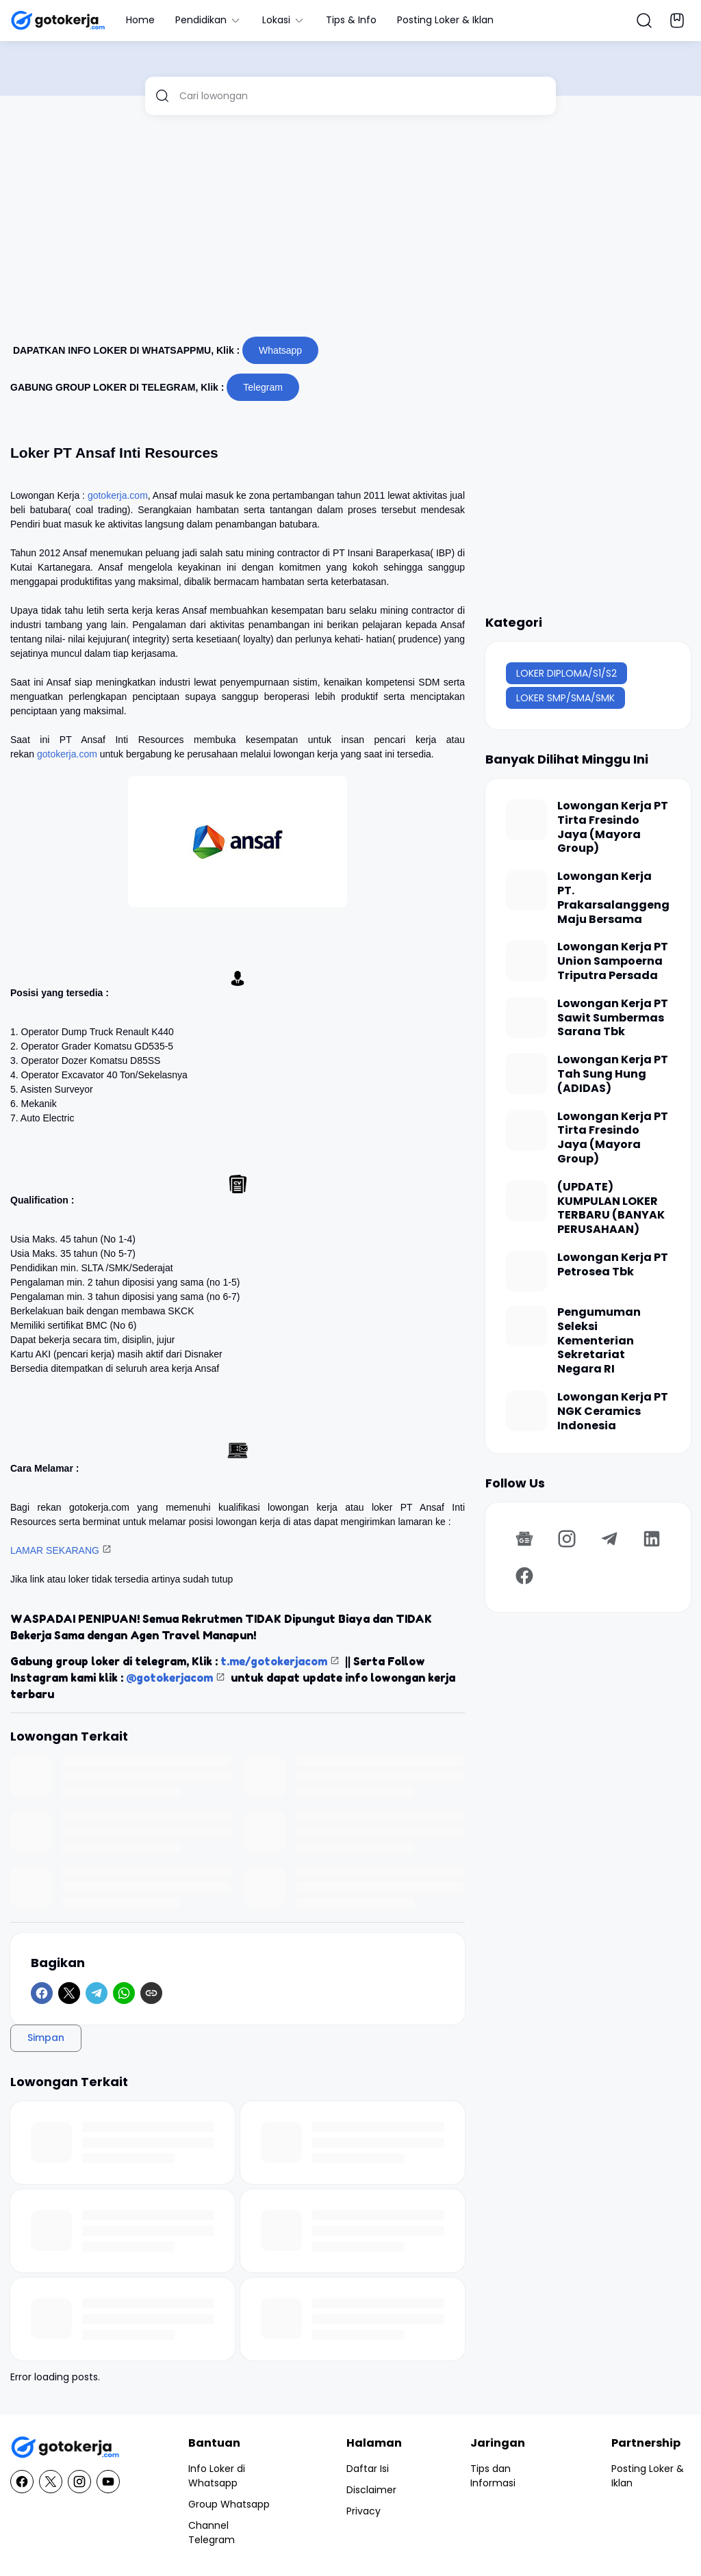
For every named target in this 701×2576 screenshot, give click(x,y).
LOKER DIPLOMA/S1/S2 (566, 673)
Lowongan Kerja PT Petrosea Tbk (612, 1265)
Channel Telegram (211, 2533)
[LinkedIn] (651, 1538)
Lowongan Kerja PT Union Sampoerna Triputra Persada (612, 961)
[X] (69, 1993)
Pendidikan (208, 20)
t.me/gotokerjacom (273, 1661)
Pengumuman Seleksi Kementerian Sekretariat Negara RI (599, 1341)
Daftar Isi (367, 2468)
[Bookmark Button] (677, 20)
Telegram (263, 387)
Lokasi (283, 20)
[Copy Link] (151, 1993)
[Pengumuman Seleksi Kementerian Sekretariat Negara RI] (526, 1325)
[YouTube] (108, 2481)
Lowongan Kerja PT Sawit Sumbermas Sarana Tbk (612, 1018)
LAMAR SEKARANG (54, 1550)
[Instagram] (566, 1538)
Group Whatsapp (229, 2504)
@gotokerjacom (169, 1677)
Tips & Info (351, 20)
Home (140, 20)
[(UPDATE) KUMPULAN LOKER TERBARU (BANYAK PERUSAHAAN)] (526, 1200)
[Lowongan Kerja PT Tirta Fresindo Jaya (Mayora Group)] (526, 819)
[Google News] (524, 1538)
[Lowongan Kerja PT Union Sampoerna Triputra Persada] (526, 960)
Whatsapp (280, 350)
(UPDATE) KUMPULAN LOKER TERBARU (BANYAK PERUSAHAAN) (611, 1208)
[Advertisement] (350, 231)
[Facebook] (42, 1993)
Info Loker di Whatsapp (216, 2476)
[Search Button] (644, 20)
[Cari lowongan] (362, 96)
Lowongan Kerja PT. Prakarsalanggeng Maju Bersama (613, 898)
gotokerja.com (118, 495)
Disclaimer (371, 2490)
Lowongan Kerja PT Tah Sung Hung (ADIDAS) (612, 1074)
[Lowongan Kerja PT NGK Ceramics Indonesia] (526, 1410)
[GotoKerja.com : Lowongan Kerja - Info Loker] (65, 2447)
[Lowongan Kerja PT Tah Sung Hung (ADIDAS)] (526, 1073)
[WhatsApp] (124, 1993)
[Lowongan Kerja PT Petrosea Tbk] (526, 1271)
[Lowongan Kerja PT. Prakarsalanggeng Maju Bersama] (526, 890)
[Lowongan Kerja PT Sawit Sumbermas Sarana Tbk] (526, 1017)
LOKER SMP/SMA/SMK (565, 698)
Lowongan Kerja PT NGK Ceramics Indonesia (612, 1411)
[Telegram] (96, 1993)
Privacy (363, 2511)
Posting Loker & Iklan (445, 20)
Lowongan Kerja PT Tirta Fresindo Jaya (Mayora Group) (612, 827)
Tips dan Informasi (492, 2476)
